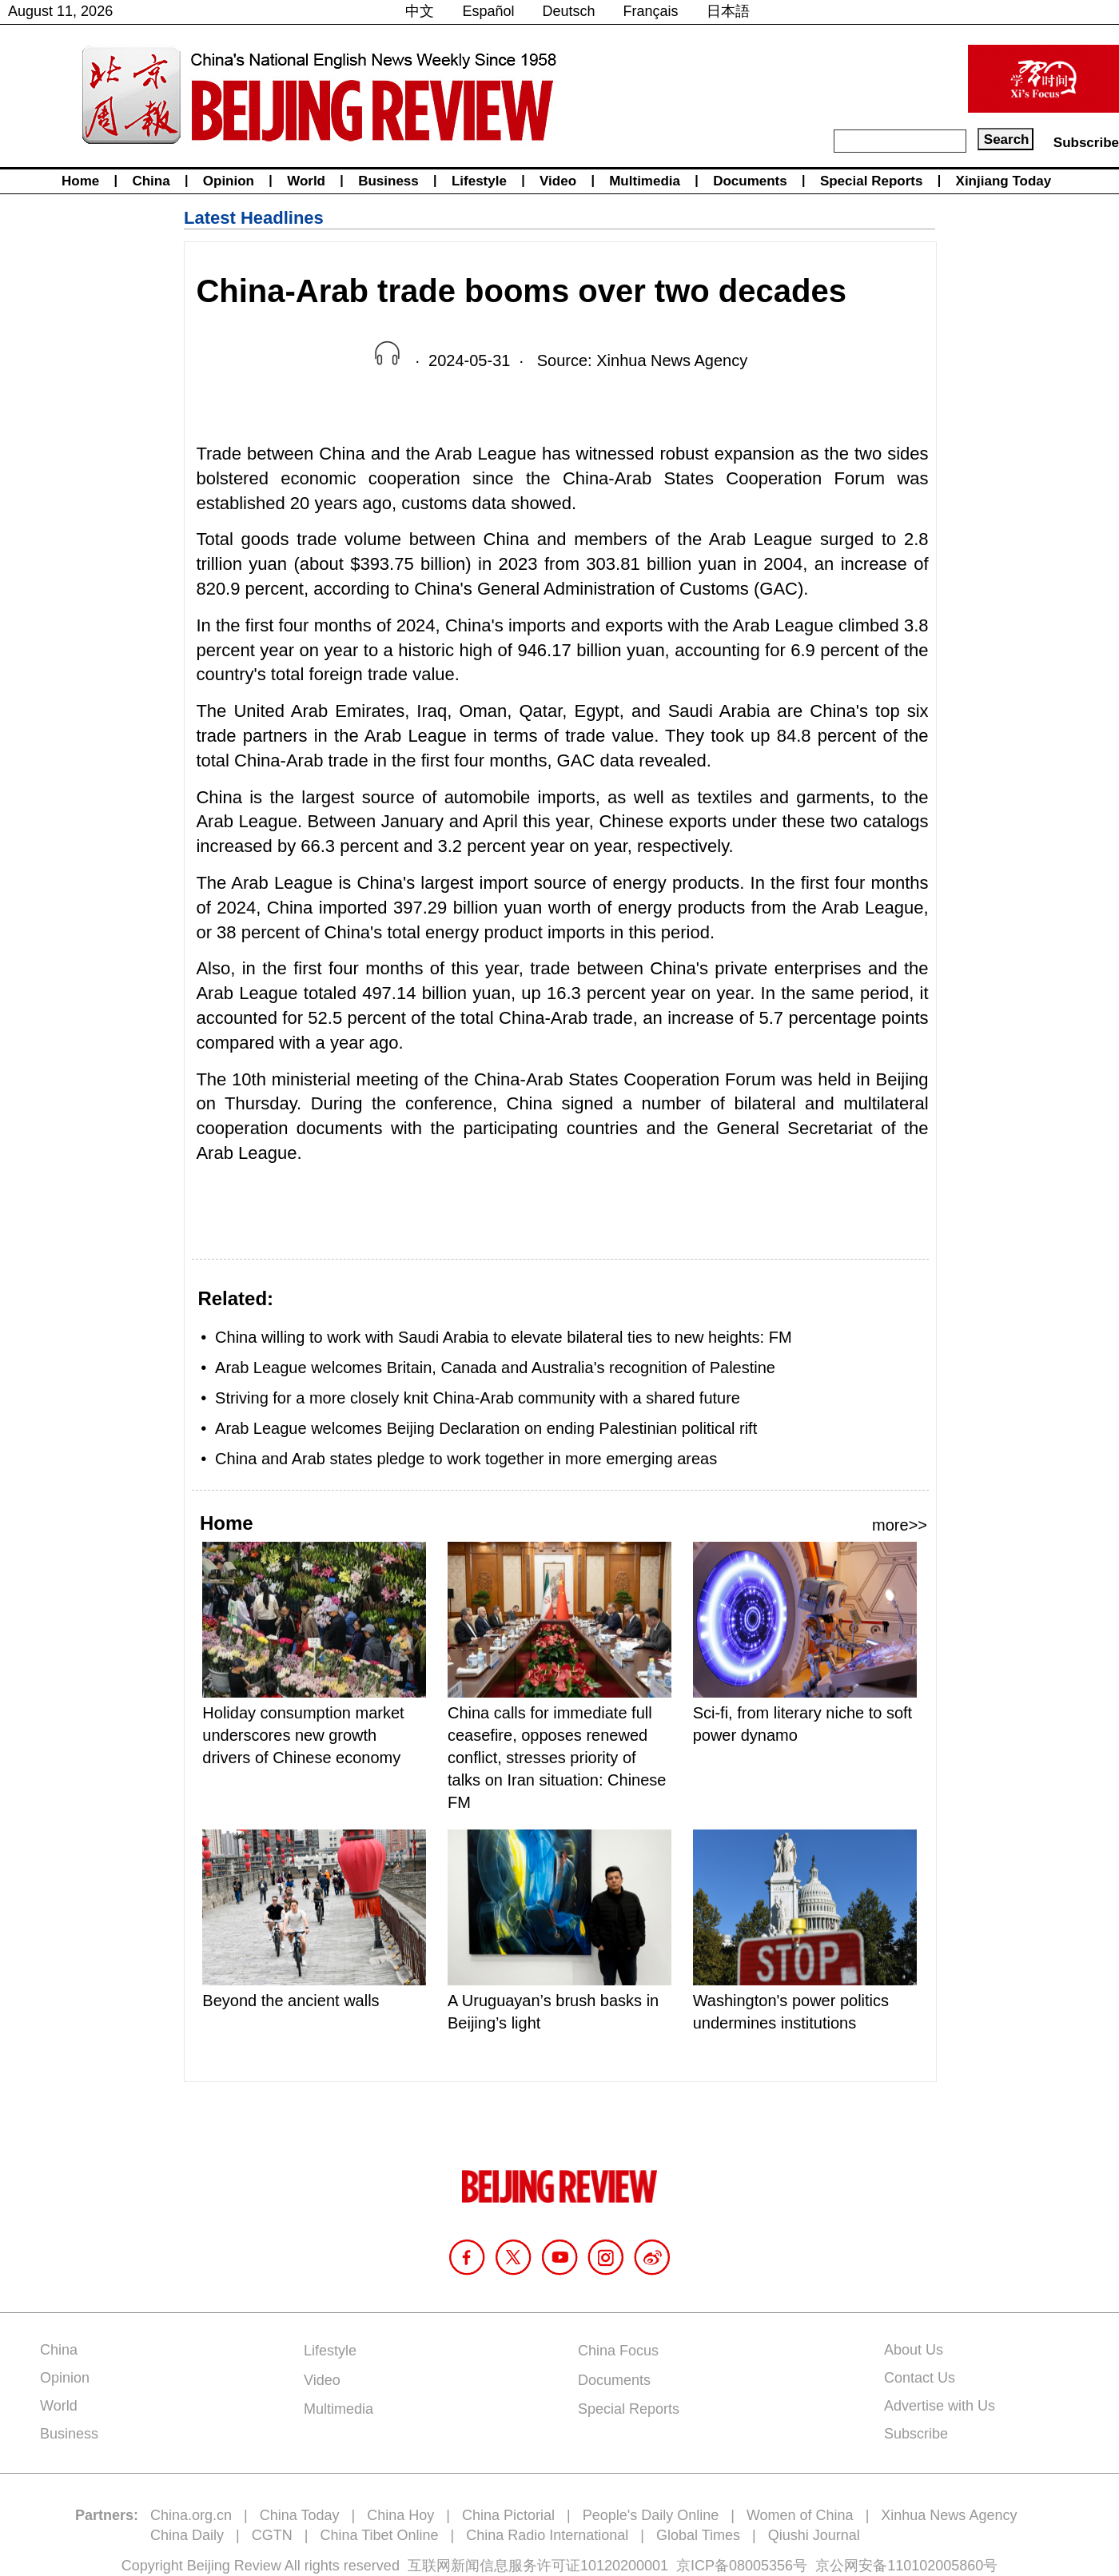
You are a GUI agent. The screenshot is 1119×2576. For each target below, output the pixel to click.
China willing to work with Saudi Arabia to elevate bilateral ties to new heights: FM (503, 1337)
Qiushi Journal (814, 2535)
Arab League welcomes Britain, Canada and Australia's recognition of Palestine (495, 1367)
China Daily (187, 2535)
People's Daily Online (651, 2515)
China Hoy (400, 2515)
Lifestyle (479, 181)
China (150, 181)
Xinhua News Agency (949, 2515)
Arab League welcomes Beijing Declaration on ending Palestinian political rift (486, 1428)
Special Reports (871, 181)
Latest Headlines (254, 218)
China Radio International (547, 2535)
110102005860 (935, 2566)
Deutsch (569, 11)
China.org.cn (191, 2515)
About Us (913, 2350)
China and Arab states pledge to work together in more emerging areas (466, 1458)
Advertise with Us (939, 2406)
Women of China (800, 2515)
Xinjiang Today (1004, 181)
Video (558, 181)
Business (388, 181)
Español (488, 11)
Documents (750, 181)
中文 (419, 11)
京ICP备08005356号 (741, 2566)
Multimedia (644, 181)
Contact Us (919, 2378)
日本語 (728, 11)
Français (651, 11)
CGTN (272, 2535)
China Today (300, 2515)
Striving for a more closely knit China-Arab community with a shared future (477, 1398)
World (306, 181)
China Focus (618, 2351)
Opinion (228, 181)
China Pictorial (508, 2515)
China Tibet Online (379, 2535)
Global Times (698, 2535)
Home (80, 181)
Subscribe (1086, 142)
